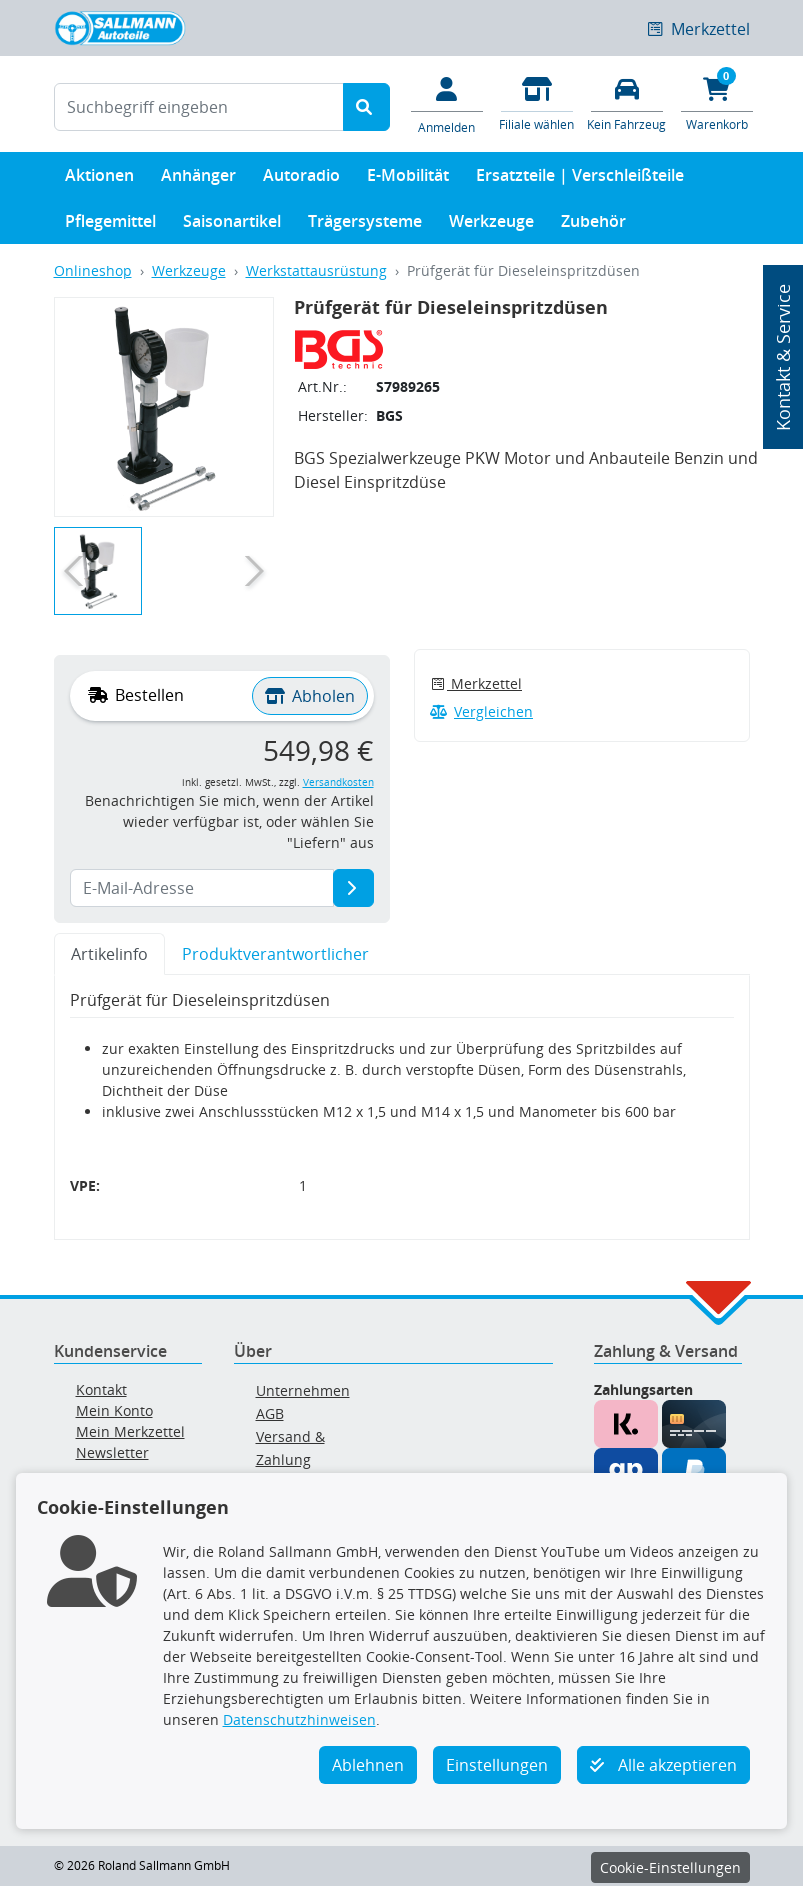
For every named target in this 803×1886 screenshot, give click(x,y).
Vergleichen (482, 711)
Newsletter (112, 1452)
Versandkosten (338, 782)
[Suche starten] (366, 107)
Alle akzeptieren (663, 1765)
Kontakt (101, 1389)
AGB (270, 1413)
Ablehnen (368, 1765)
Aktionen (99, 179)
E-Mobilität (408, 179)
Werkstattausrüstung (316, 270)
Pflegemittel (110, 225)
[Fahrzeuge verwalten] (627, 102)
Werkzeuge (491, 225)
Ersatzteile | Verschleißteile (580, 179)
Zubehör (593, 225)
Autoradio (301, 179)
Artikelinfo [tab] (109, 954)
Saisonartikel (232, 225)
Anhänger (198, 179)
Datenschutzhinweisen (299, 1719)
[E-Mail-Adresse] (353, 888)
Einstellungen (497, 1765)
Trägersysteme (365, 225)
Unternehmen (303, 1390)
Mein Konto (114, 1410)
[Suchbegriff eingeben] (199, 107)
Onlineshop (93, 270)
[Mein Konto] (447, 104)
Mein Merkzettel (130, 1431)
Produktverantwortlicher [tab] (275, 954)
